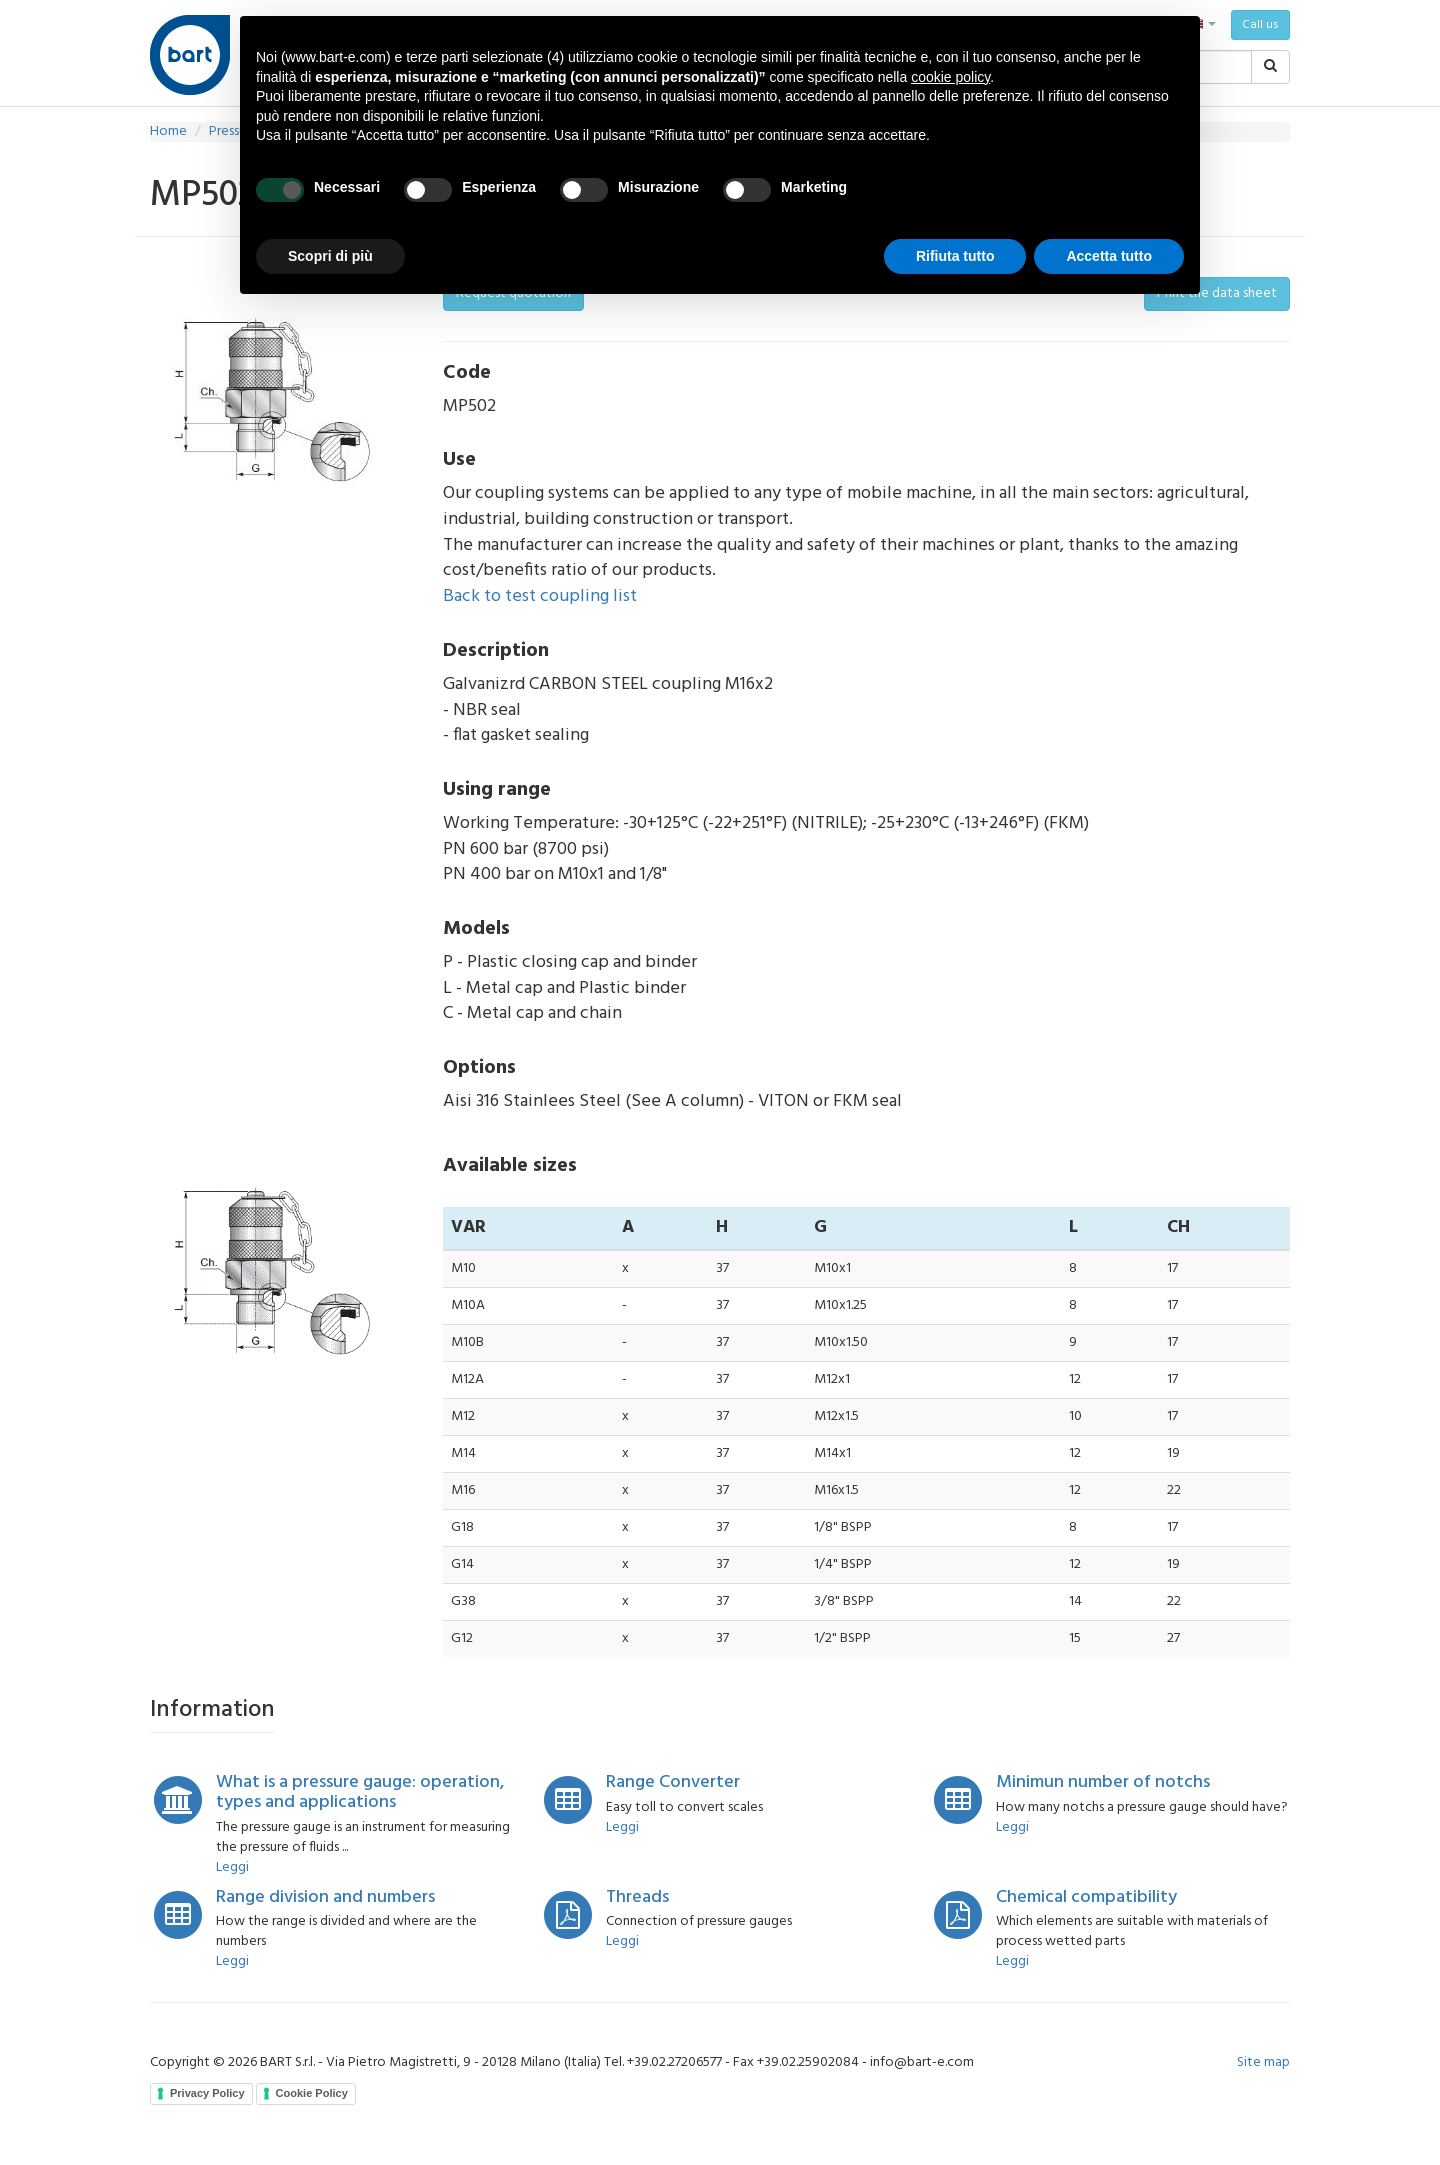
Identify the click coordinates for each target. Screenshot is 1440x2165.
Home (168, 131)
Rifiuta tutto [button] (955, 256)
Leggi (232, 1867)
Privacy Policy (207, 2093)
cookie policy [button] (950, 77)
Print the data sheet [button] (1217, 293)
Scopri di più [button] (330, 256)
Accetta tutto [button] (1109, 256)
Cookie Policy (312, 2093)
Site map (1263, 2062)
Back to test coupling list (540, 596)
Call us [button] (1260, 25)
